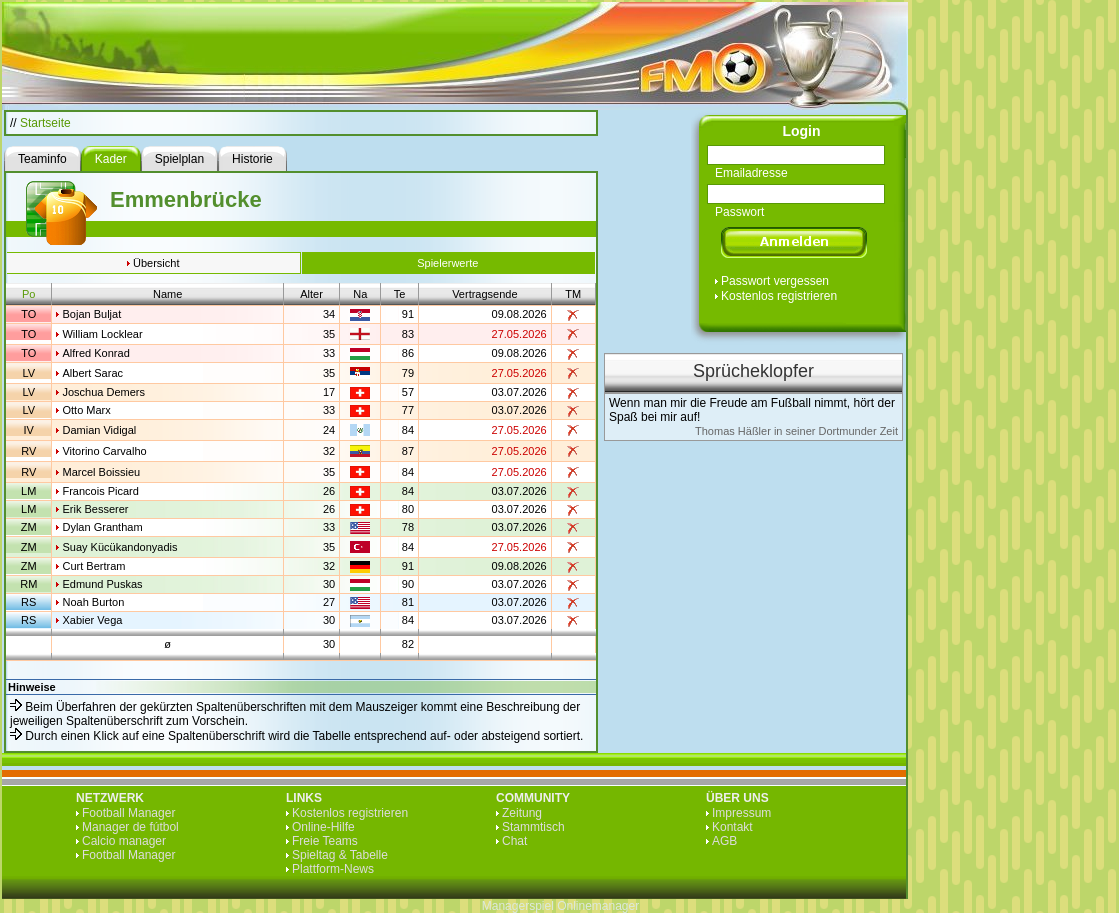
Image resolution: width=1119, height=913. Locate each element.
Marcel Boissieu (101, 472)
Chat (514, 841)
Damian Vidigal (99, 430)
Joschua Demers (103, 392)
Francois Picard (100, 491)
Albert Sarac (92, 373)
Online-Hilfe (323, 827)
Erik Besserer (95, 509)
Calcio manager (124, 841)
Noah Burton (93, 602)
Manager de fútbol (130, 827)
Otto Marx (86, 410)
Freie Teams (325, 841)
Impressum (741, 813)
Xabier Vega (92, 620)
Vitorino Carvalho (104, 451)
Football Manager (128, 813)
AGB (724, 841)
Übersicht (156, 263)
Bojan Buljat (91, 314)
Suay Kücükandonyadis (119, 547)
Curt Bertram (93, 566)
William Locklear (102, 334)
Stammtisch (533, 827)
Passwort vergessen (775, 281)
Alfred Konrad (95, 353)
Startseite (45, 123)
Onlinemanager (598, 906)
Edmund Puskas (102, 584)
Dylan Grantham (102, 527)
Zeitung (522, 813)
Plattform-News (333, 869)
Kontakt (732, 827)
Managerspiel (518, 906)
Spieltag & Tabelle (340, 855)
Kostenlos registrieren (779, 296)
